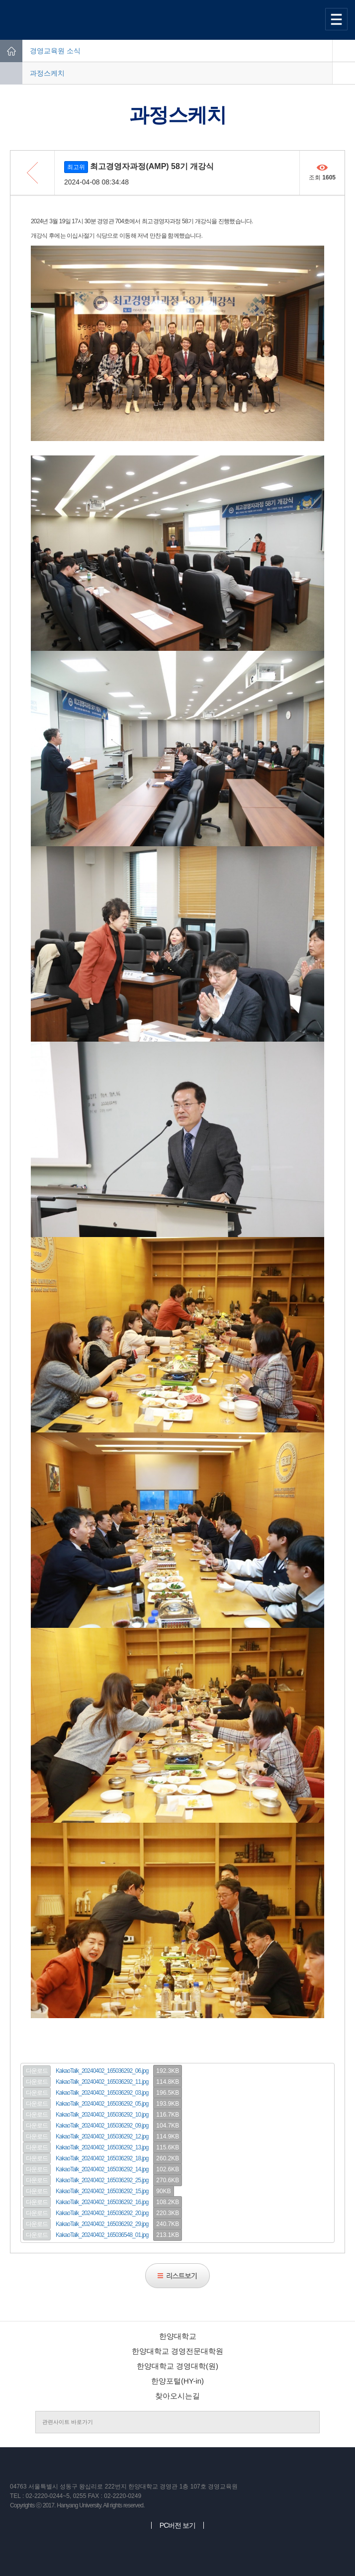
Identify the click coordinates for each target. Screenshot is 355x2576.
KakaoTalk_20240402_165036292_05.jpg (102, 2103)
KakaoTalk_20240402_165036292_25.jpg (102, 2180)
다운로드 (37, 2070)
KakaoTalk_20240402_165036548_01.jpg (102, 2234)
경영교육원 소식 (55, 51)
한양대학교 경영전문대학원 (177, 2351)
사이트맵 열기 (337, 19)
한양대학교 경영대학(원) (177, 2366)
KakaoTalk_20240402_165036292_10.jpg (102, 2114)
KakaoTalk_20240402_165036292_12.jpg (102, 2136)
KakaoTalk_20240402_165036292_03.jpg (102, 2092)
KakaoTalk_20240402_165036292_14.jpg (102, 2169)
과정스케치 (47, 73)
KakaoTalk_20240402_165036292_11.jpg (102, 2081)
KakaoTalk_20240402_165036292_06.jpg (102, 2070)
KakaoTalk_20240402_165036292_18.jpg (102, 2158)
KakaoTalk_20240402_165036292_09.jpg (102, 2125)
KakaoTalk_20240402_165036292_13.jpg (102, 2147)
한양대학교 (177, 2336)
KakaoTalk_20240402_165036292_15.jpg (102, 2191)
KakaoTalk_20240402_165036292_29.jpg (102, 2224)
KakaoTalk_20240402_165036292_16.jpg (102, 2202)
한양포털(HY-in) (177, 2381)
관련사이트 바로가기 (67, 2422)
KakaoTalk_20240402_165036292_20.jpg (102, 2213)
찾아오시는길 (177, 2396)
